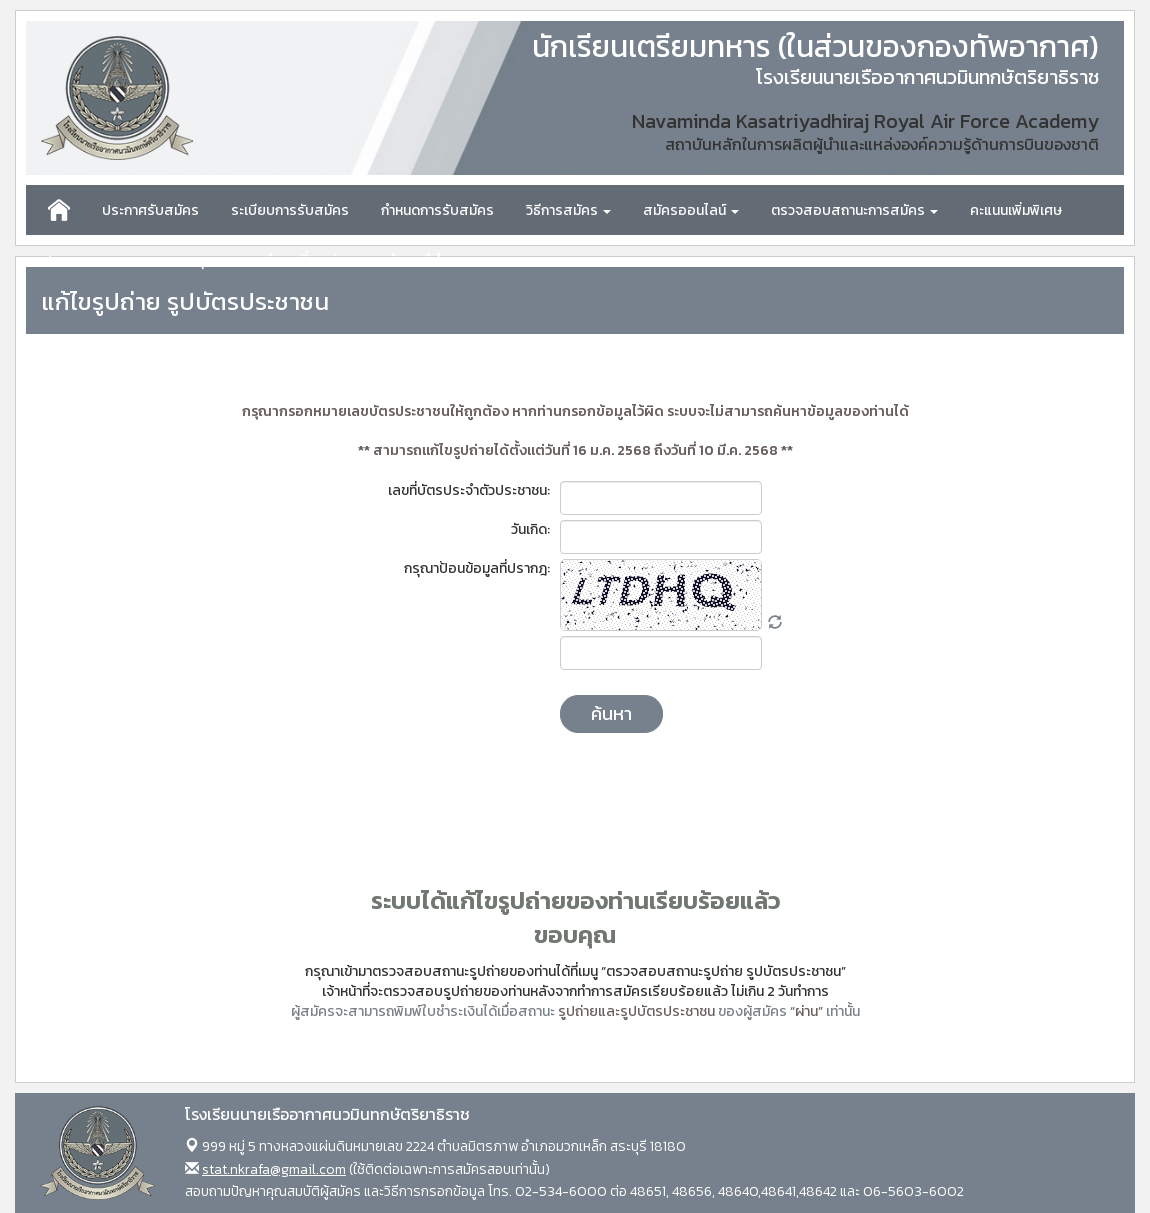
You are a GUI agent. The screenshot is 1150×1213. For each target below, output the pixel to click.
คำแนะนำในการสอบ (442, 260)
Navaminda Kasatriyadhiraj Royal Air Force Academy (865, 121)
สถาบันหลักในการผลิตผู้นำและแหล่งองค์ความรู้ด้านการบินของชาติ (882, 144)
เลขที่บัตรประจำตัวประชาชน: (469, 491)
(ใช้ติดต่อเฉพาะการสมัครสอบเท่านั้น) (376, 1169)
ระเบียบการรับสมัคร (290, 210)
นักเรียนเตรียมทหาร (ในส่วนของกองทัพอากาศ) (815, 47)
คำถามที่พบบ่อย (308, 260)
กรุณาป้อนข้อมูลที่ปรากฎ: (477, 569)
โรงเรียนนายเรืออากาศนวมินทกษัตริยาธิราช (927, 77)
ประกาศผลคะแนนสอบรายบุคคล (137, 260)
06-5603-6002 (913, 1191)
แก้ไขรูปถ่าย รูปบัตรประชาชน (185, 302)
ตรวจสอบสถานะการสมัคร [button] (854, 210)
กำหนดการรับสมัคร (437, 210)
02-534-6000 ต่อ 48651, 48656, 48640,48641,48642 (676, 1191)
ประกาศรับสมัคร (150, 210)
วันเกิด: (530, 530)
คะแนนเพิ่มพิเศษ (1016, 210)
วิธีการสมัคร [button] (568, 210)
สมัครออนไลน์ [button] (691, 210)
